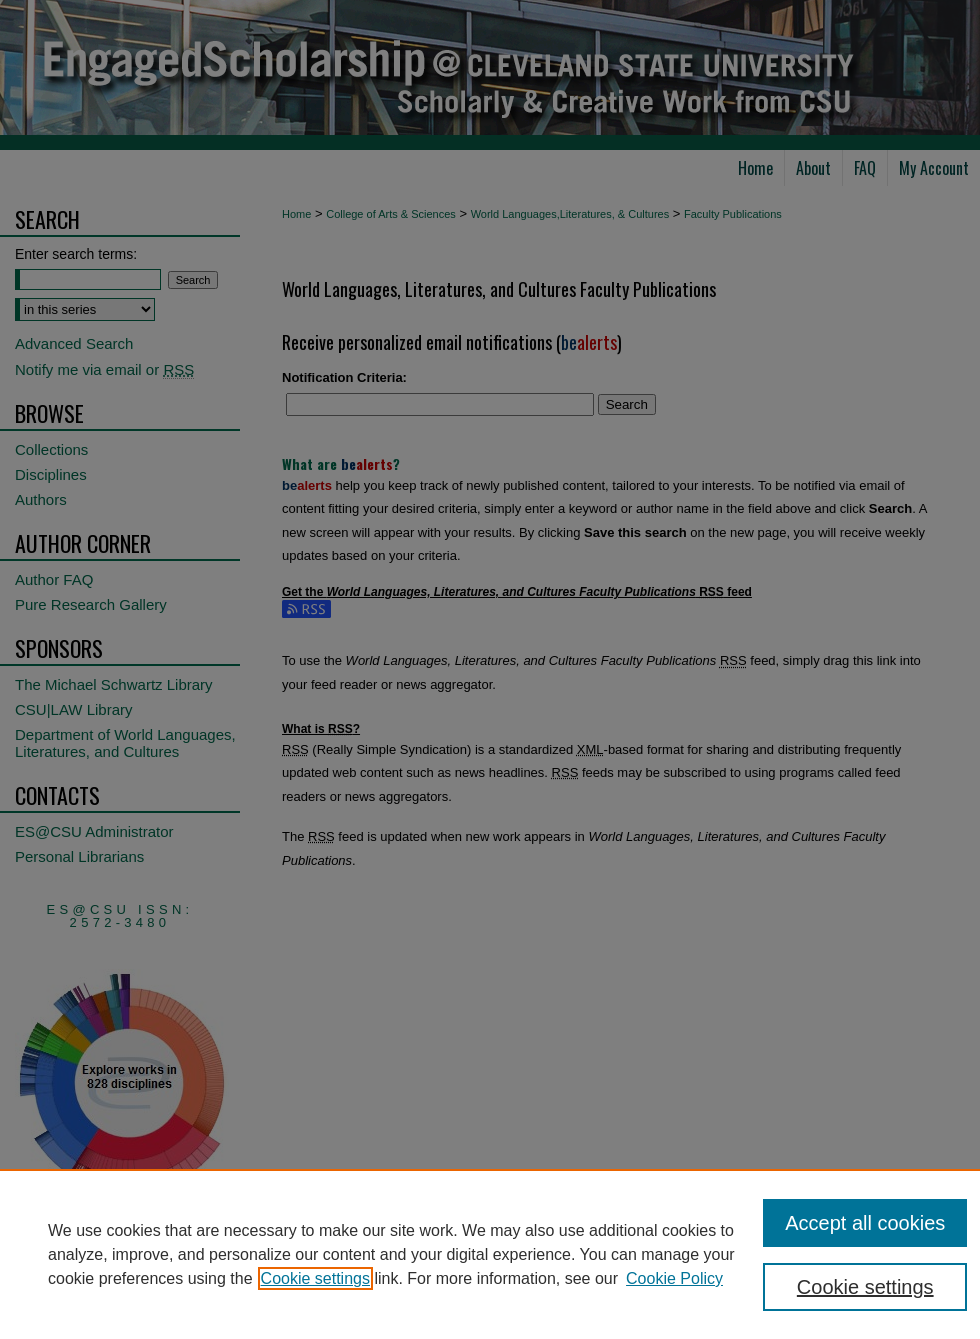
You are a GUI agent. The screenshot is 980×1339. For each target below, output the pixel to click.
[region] (490, 1254)
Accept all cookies (865, 1223)
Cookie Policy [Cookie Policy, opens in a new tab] (674, 1278)
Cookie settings (315, 1278)
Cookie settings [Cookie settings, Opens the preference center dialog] (865, 1287)
